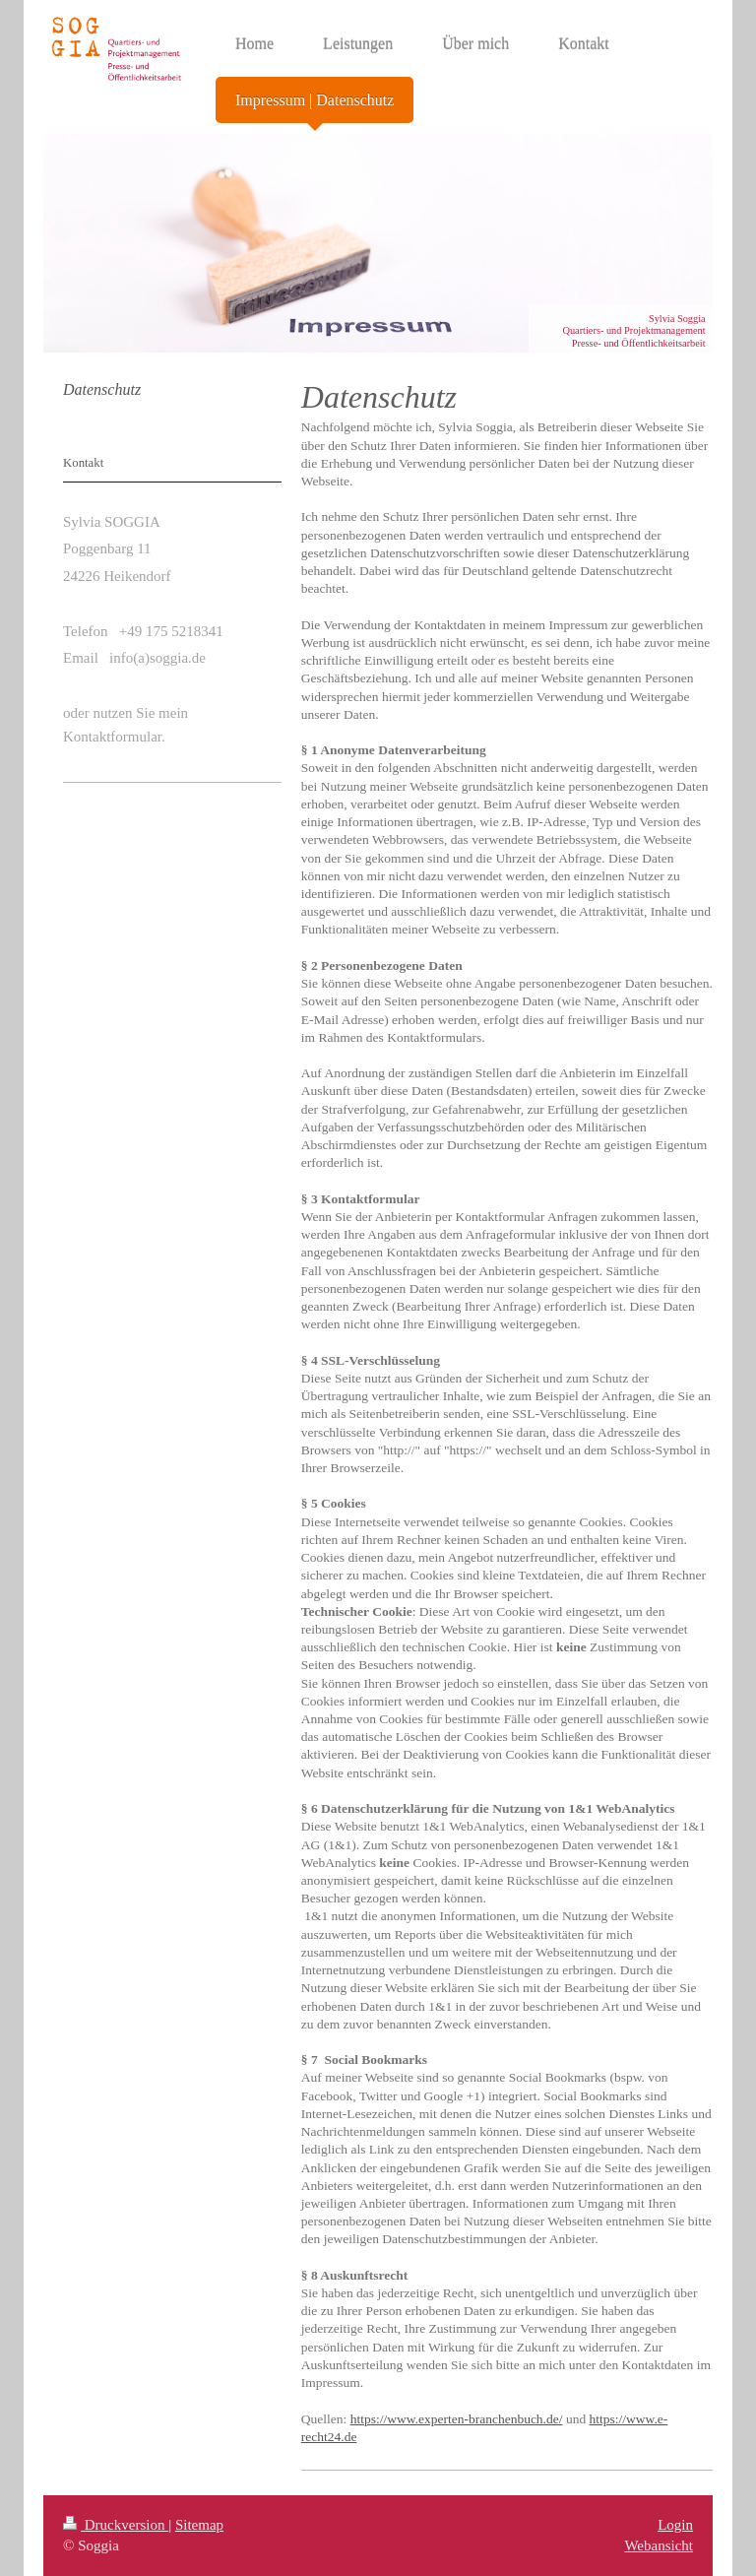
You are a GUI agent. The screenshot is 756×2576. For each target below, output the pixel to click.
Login (675, 2525)
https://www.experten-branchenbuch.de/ (456, 2419)
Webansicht (658, 2545)
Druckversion (115, 2525)
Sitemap (199, 2525)
